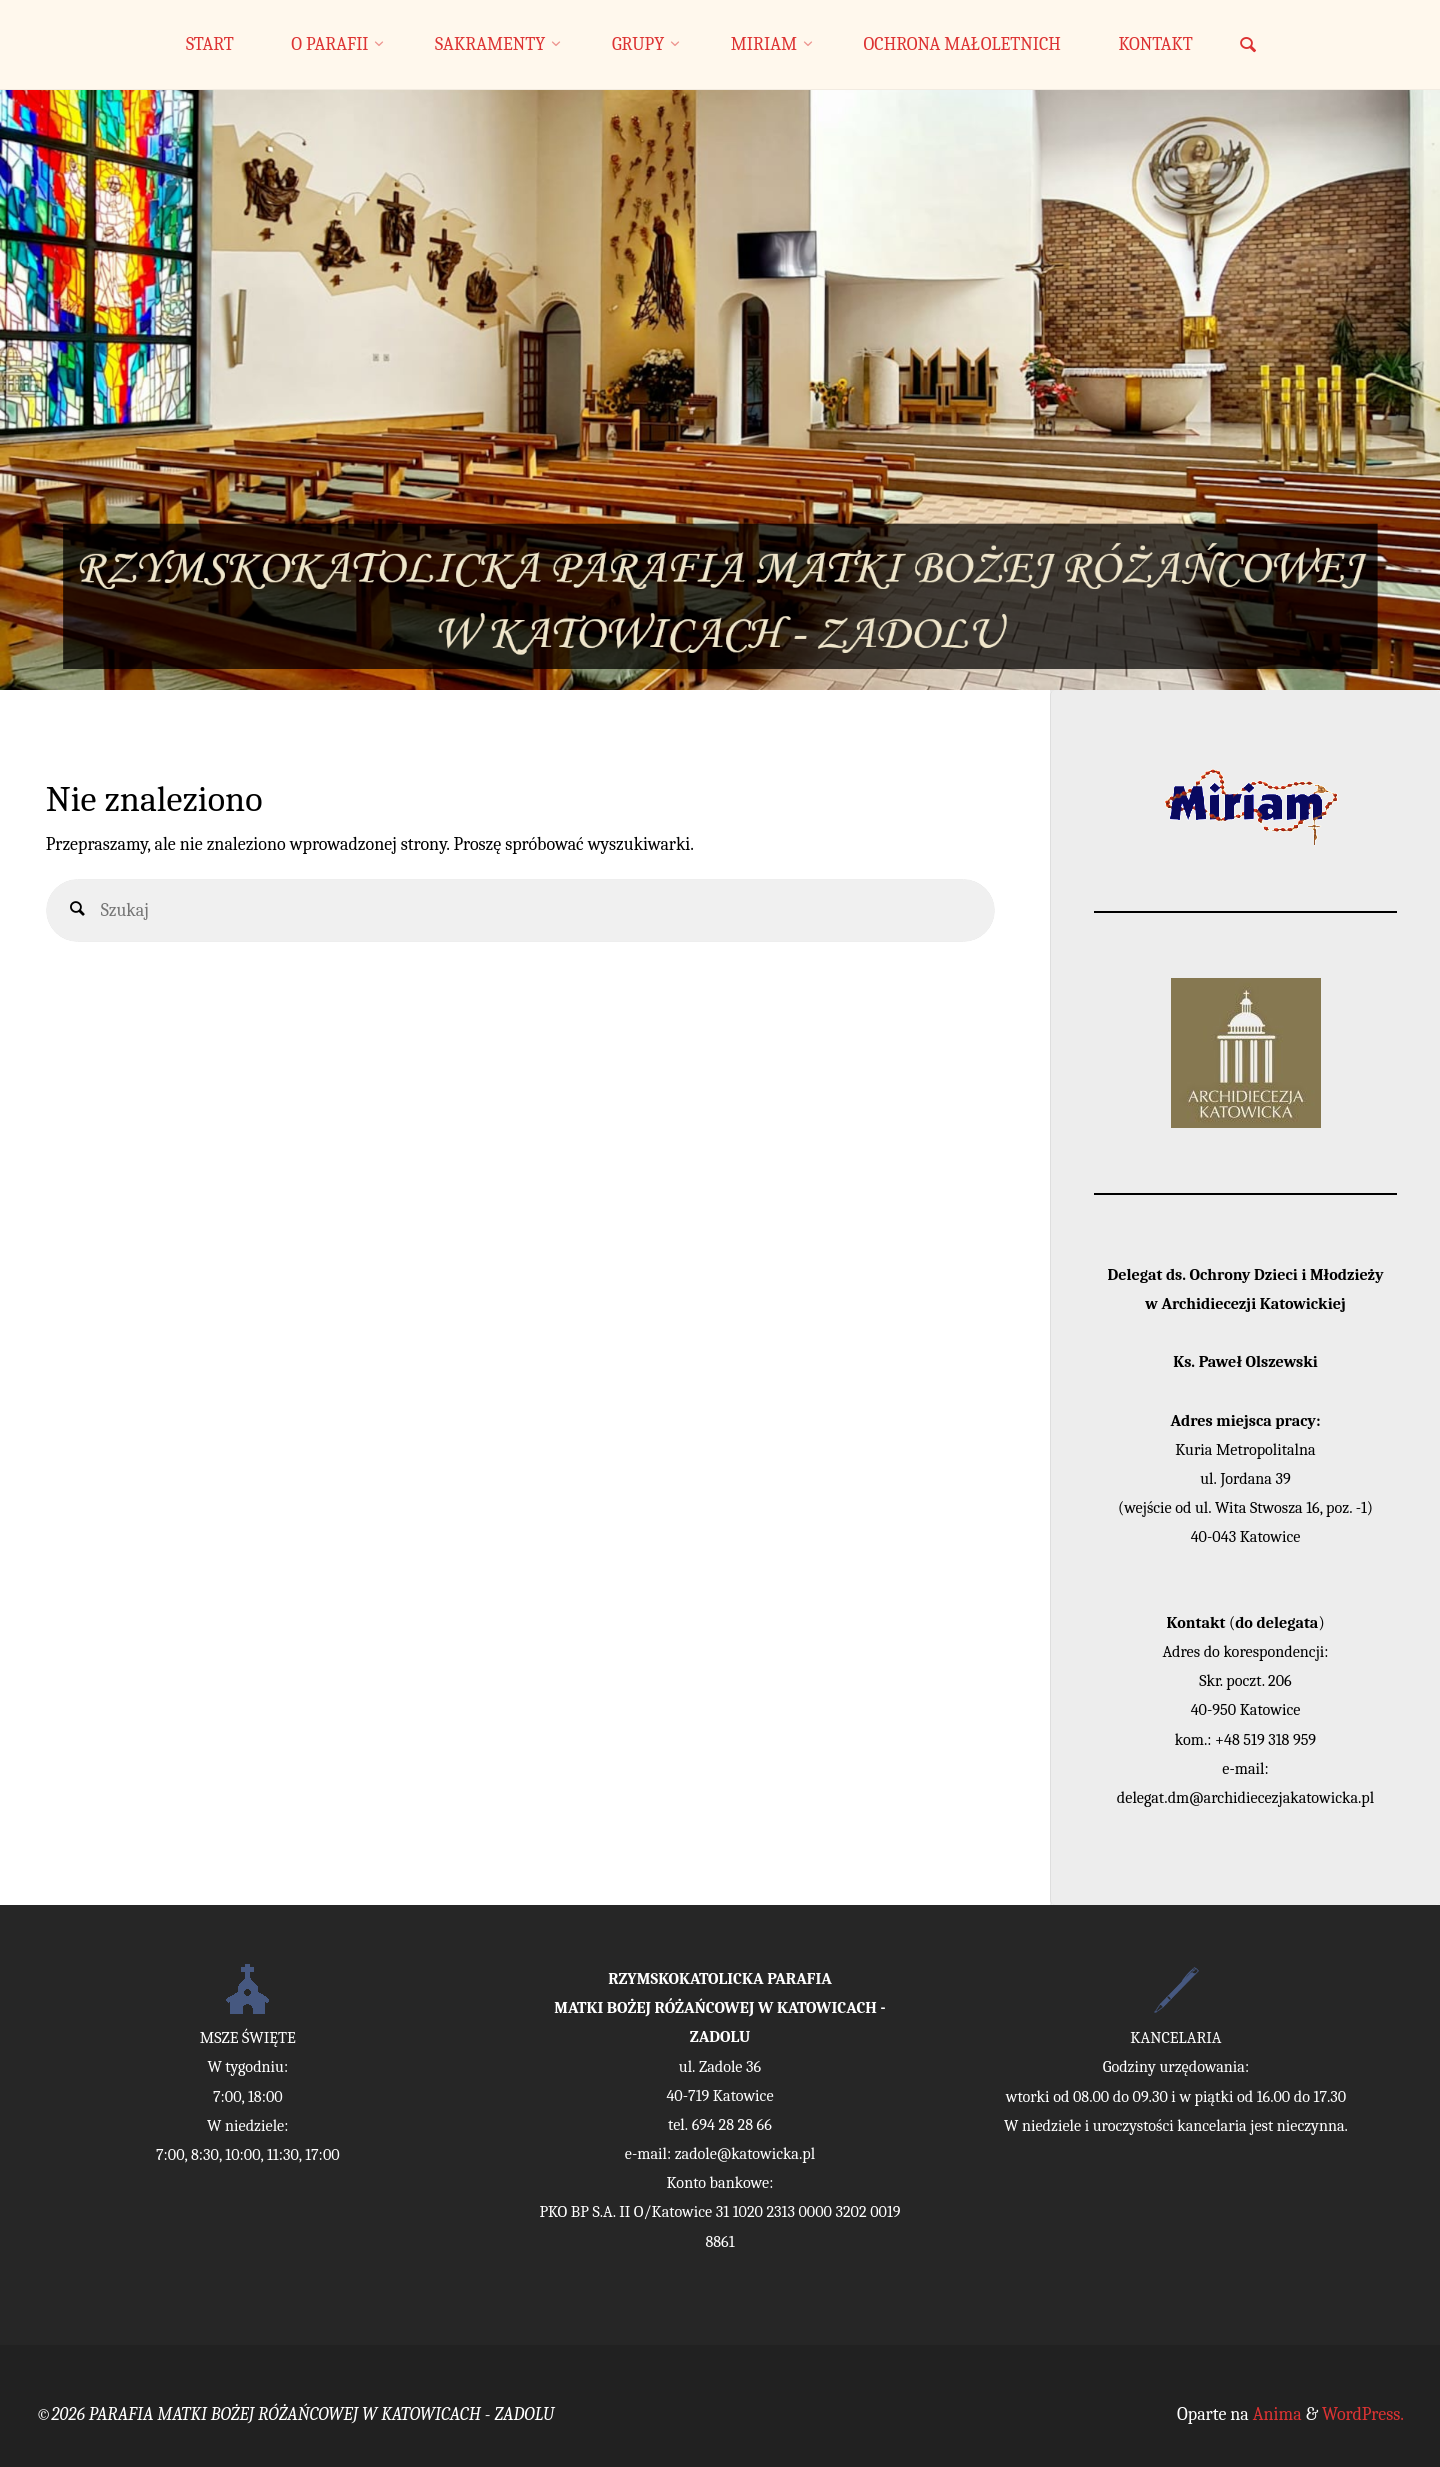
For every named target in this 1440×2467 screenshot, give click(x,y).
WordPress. (1363, 2414)
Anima (1275, 2414)
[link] (1248, 47)
